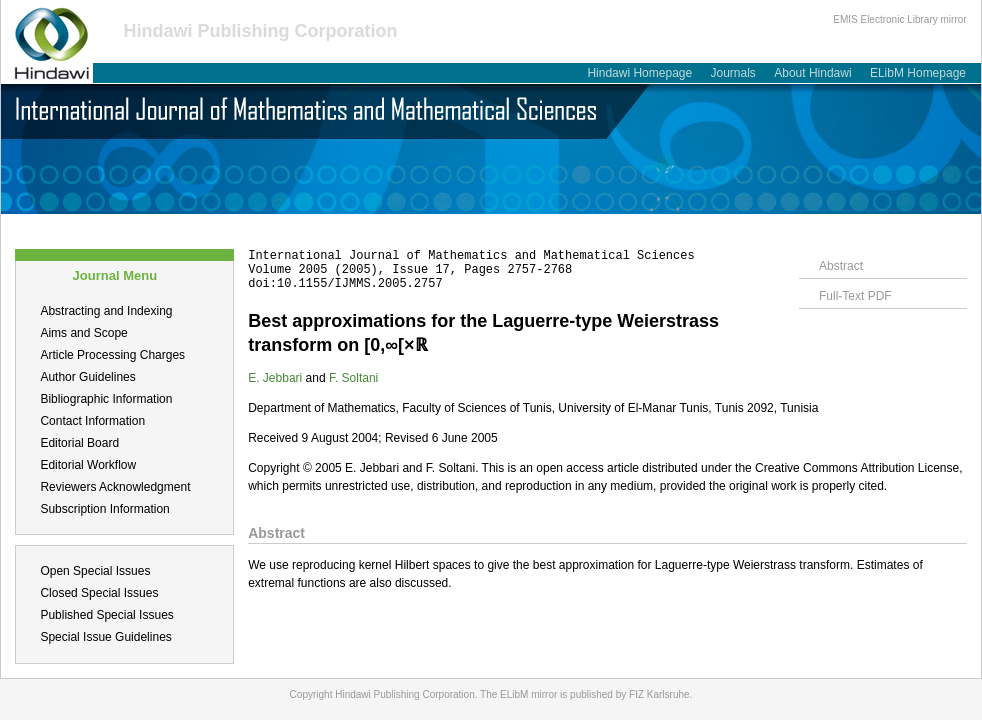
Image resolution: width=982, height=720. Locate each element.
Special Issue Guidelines (105, 637)
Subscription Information (104, 509)
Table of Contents (327, 225)
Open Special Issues (95, 571)
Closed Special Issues (99, 593)
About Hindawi (812, 73)
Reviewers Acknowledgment (115, 487)
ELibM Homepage (918, 73)
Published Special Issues (106, 615)
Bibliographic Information (106, 399)
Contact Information (92, 421)
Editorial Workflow (88, 465)
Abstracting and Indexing (106, 311)
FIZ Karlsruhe (659, 694)
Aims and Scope (83, 333)
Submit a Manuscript (196, 225)
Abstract (841, 266)
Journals (733, 73)
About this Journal (64, 225)
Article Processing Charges (112, 355)
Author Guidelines (87, 377)
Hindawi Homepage (639, 73)
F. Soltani (353, 378)
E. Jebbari (275, 378)
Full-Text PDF (855, 296)
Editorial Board (79, 443)
